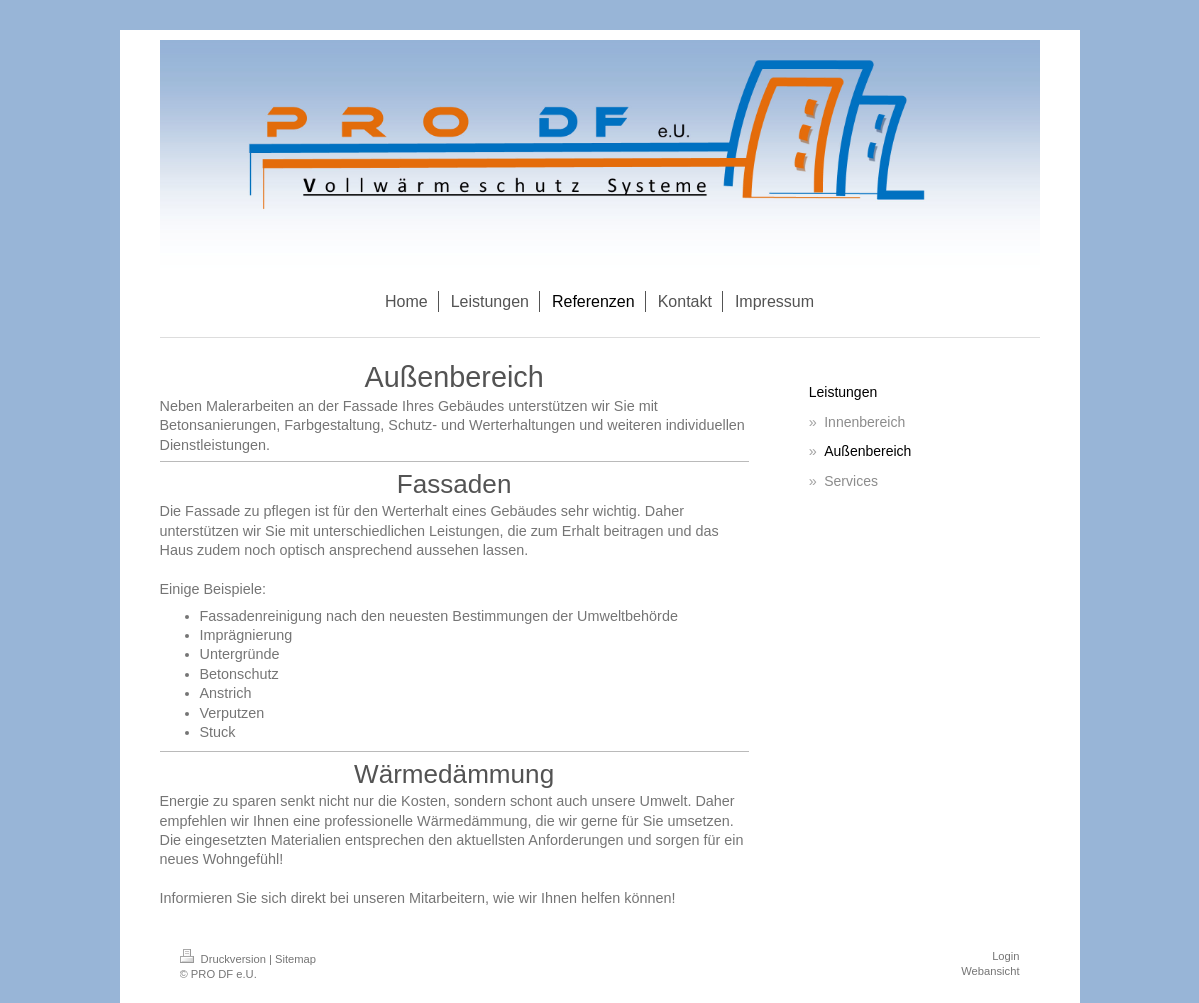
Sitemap (295, 959)
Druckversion (225, 959)
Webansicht (990, 971)
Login (1005, 956)
